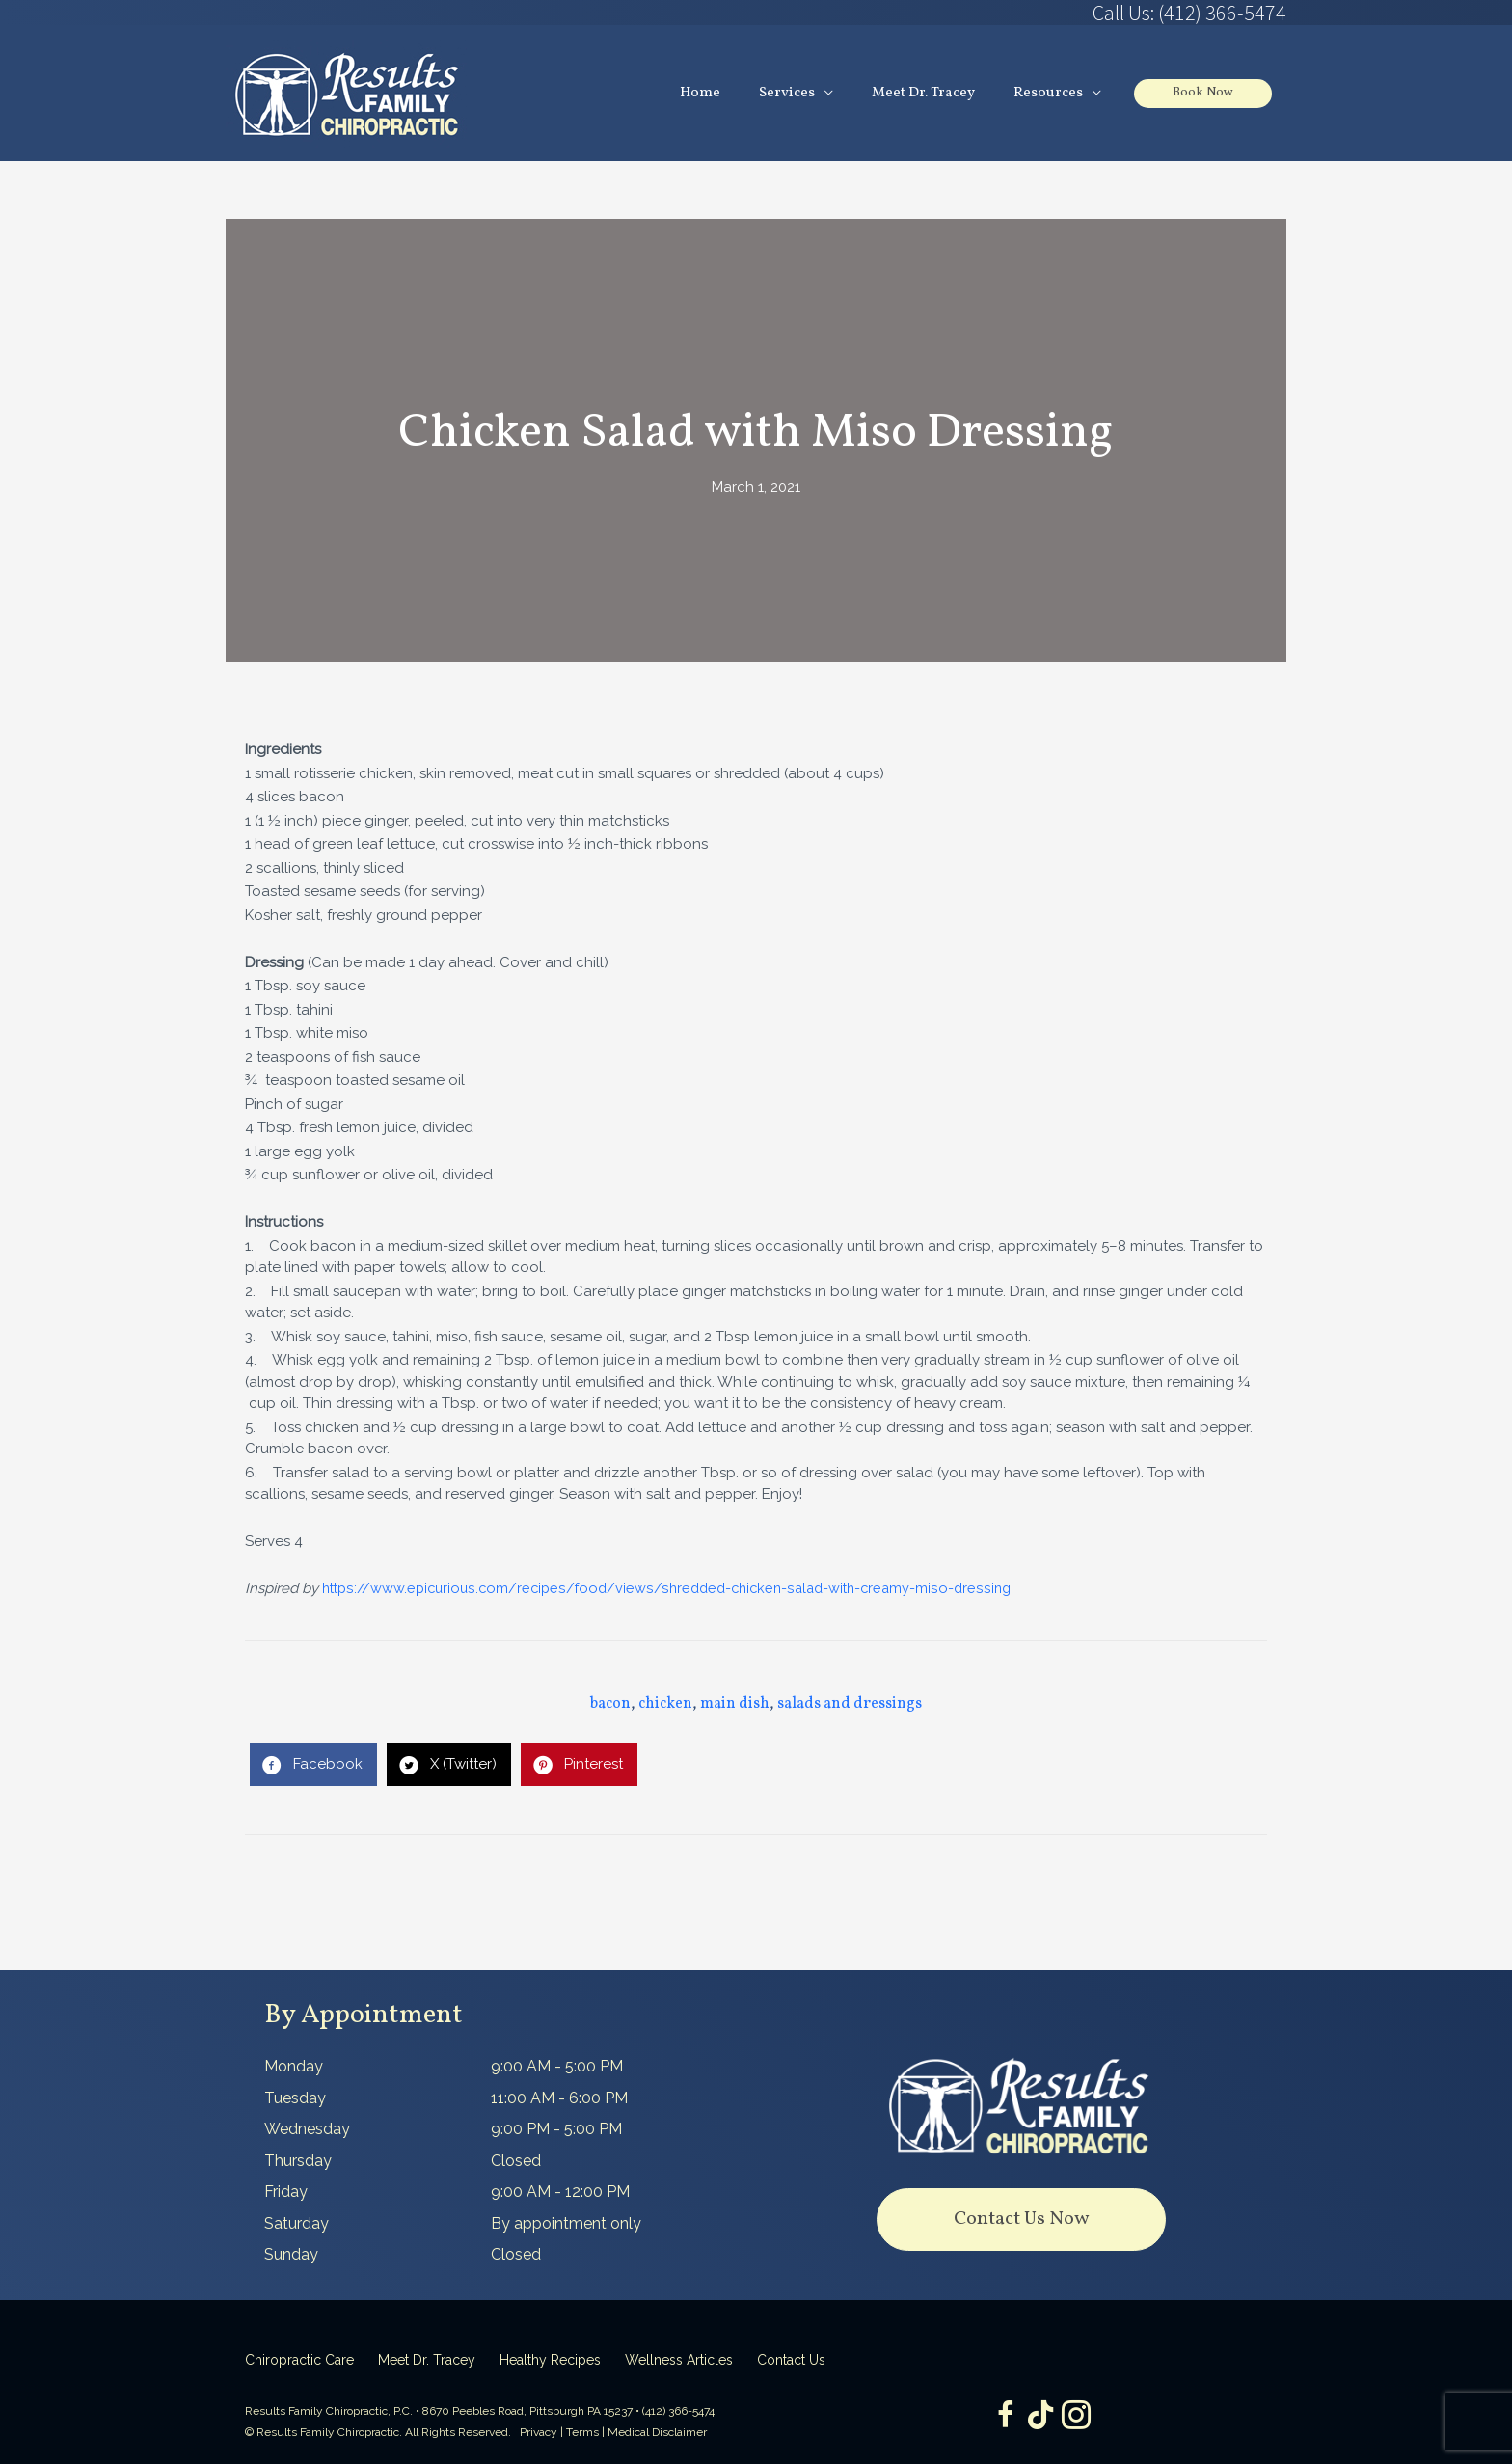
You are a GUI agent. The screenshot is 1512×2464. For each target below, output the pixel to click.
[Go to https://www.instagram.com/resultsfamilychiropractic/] (1079, 2417)
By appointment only (566, 2223)
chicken (665, 1705)
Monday (293, 2067)
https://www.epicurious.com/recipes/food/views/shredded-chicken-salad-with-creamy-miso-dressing (677, 1589)
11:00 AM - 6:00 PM (559, 2098)
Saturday (296, 2223)
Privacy (538, 2433)
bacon (610, 1705)
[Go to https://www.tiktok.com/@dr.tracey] (1040, 2416)
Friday (286, 2192)
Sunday (291, 2255)
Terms (582, 2433)
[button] (1021, 2220)
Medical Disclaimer (657, 2433)
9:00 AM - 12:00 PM (560, 2192)
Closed (516, 2161)
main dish (735, 1705)
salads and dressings (849, 1705)
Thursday (298, 2161)
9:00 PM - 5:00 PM (556, 2130)
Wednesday (307, 2130)
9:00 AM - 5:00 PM (557, 2067)
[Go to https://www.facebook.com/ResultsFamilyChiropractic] (1001, 2417)
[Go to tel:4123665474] (1021, 12)
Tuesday (295, 2098)
